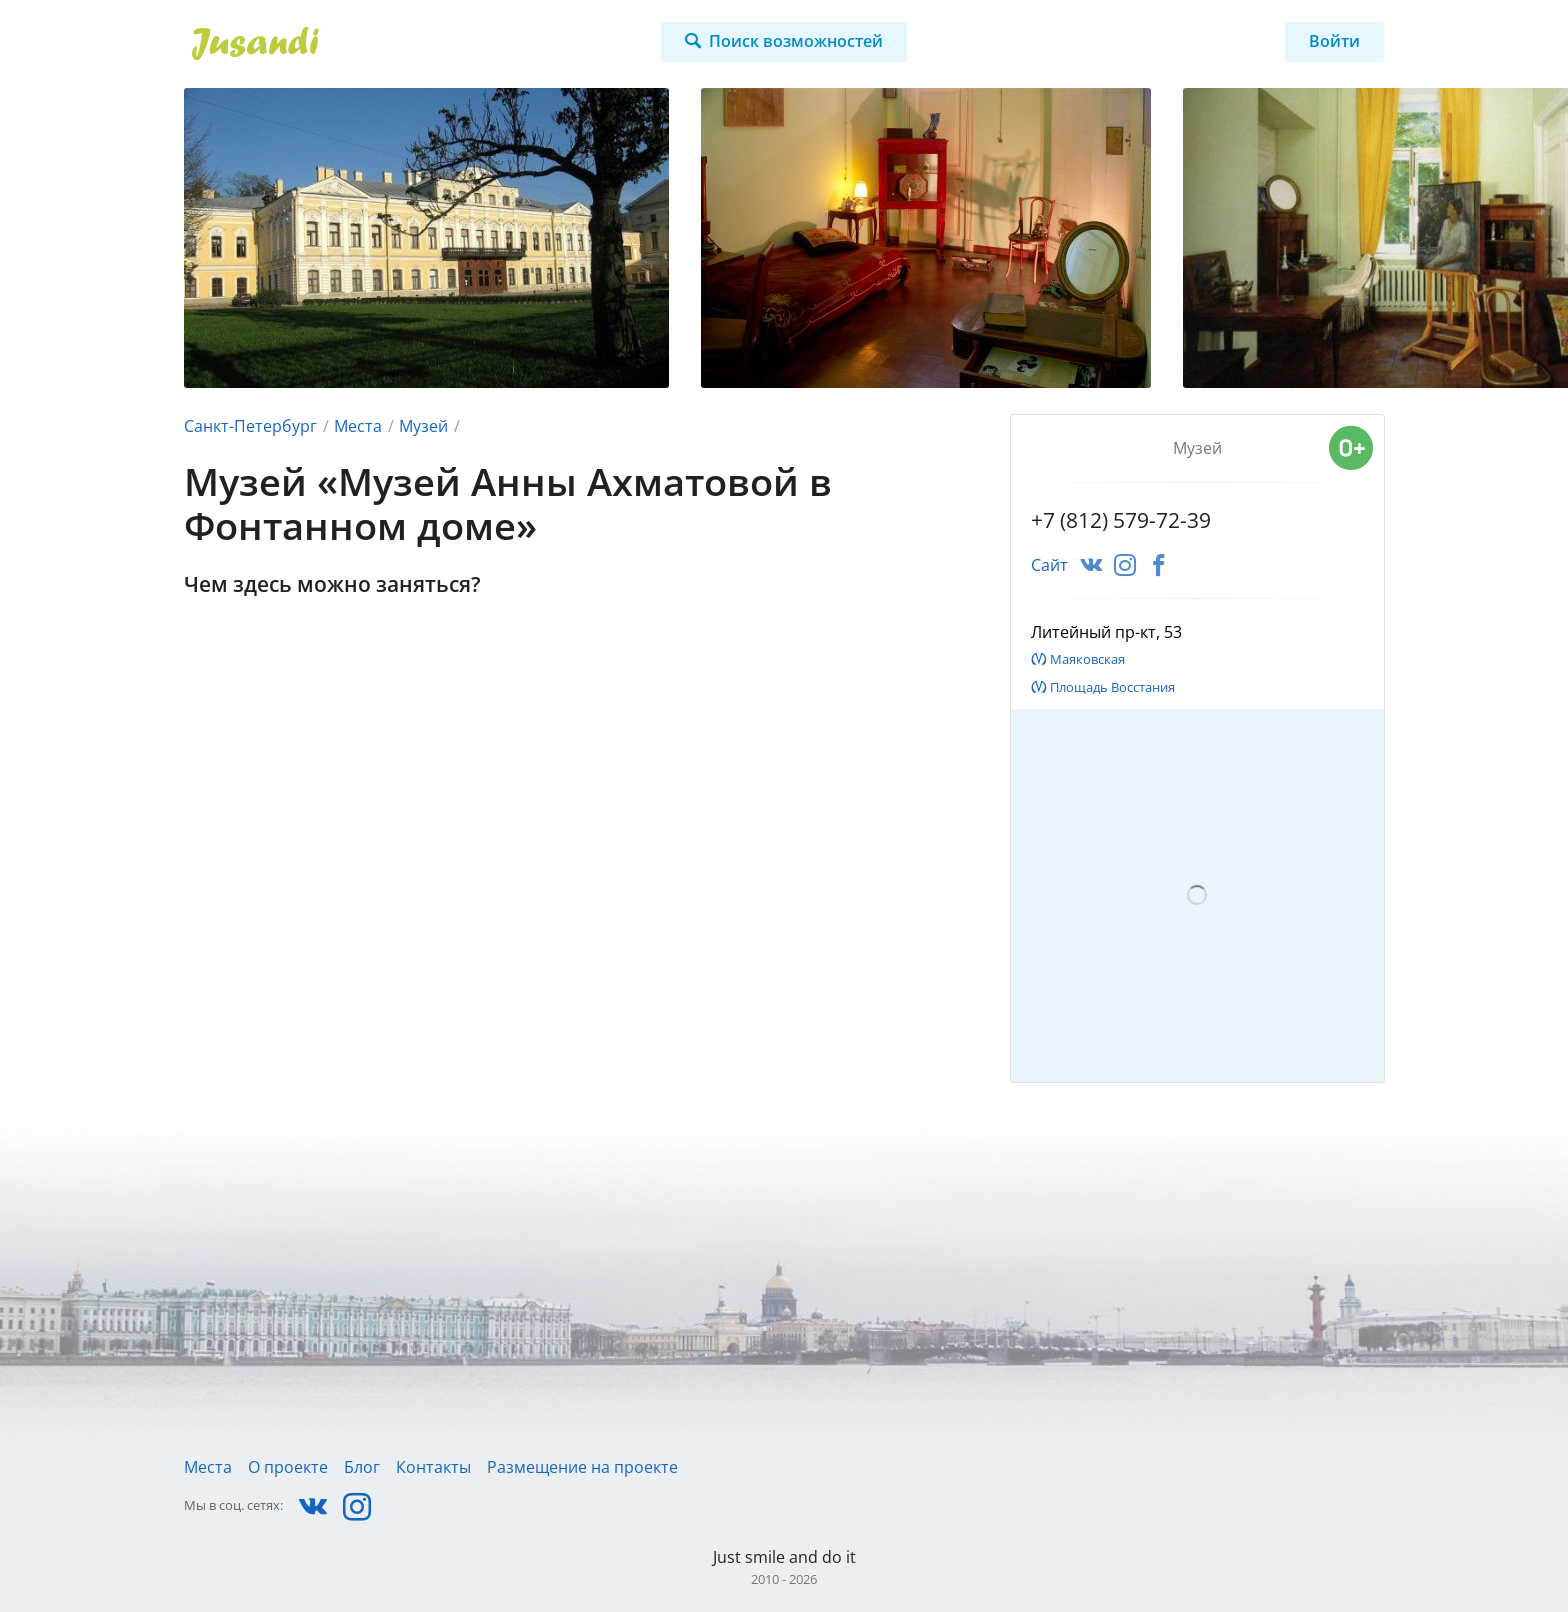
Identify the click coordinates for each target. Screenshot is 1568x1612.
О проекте (288, 1467)
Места (358, 426)
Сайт (1049, 565)
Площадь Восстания (1112, 687)
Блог (362, 1467)
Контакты (433, 1467)
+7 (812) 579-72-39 (1121, 520)
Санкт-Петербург (250, 426)
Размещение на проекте (582, 1467)
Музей (423, 426)
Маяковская (1087, 659)
